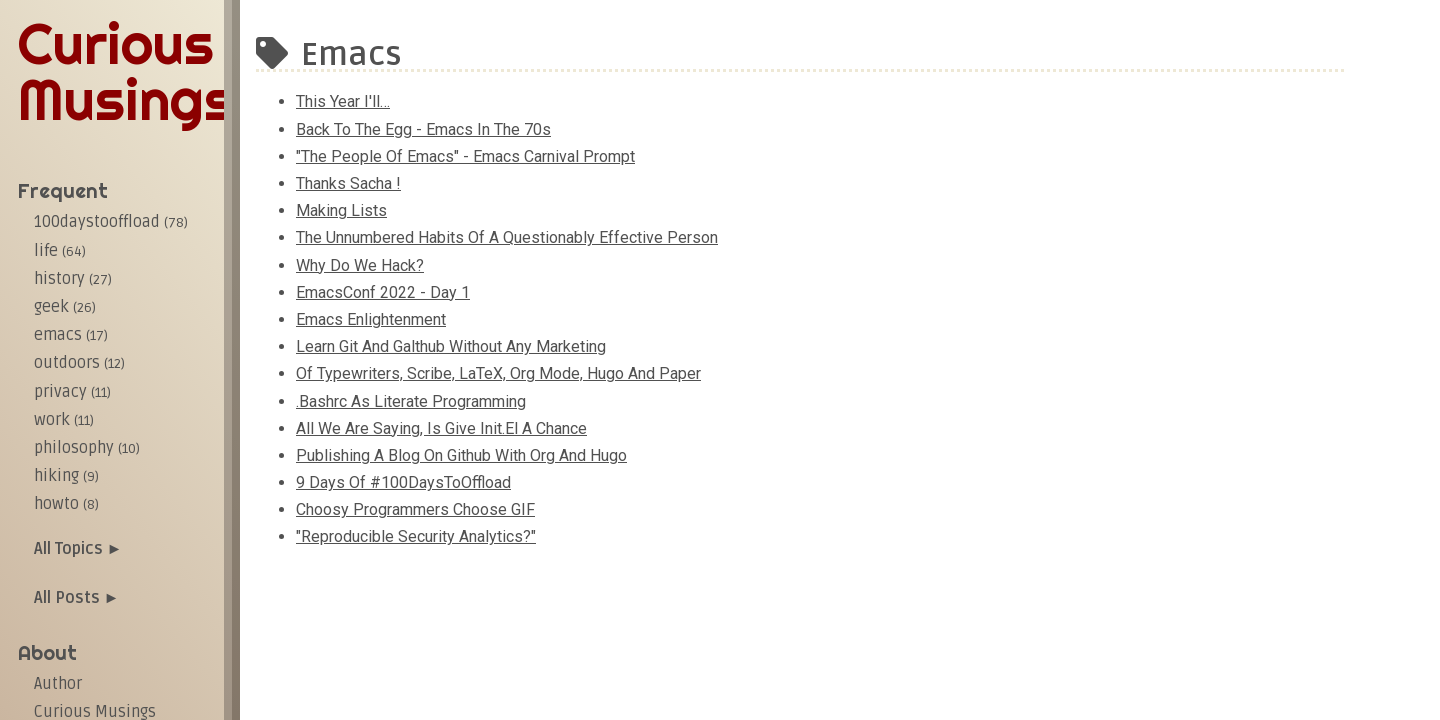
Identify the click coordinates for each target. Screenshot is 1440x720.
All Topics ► (78, 549)
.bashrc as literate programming (411, 401)
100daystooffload (111, 222)
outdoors (79, 363)
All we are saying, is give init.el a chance (441, 428)
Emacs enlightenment (371, 319)
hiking (66, 476)
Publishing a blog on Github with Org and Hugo (461, 455)
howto (66, 504)
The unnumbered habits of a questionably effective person (507, 237)
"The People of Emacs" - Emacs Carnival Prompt (465, 156)
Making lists (341, 210)
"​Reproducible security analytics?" (416, 536)
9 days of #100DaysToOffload (403, 482)
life (60, 251)
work (64, 420)
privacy (72, 392)
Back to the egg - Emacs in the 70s (423, 129)
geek (65, 307)
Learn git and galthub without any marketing (451, 346)
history (73, 279)
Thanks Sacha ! (348, 183)
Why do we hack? (360, 265)
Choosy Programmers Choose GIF (415, 509)
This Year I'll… (343, 101)
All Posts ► (77, 598)
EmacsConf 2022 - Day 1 (383, 292)
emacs (71, 335)
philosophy (87, 448)
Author (58, 684)
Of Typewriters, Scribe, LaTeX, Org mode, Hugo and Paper (498, 373)
